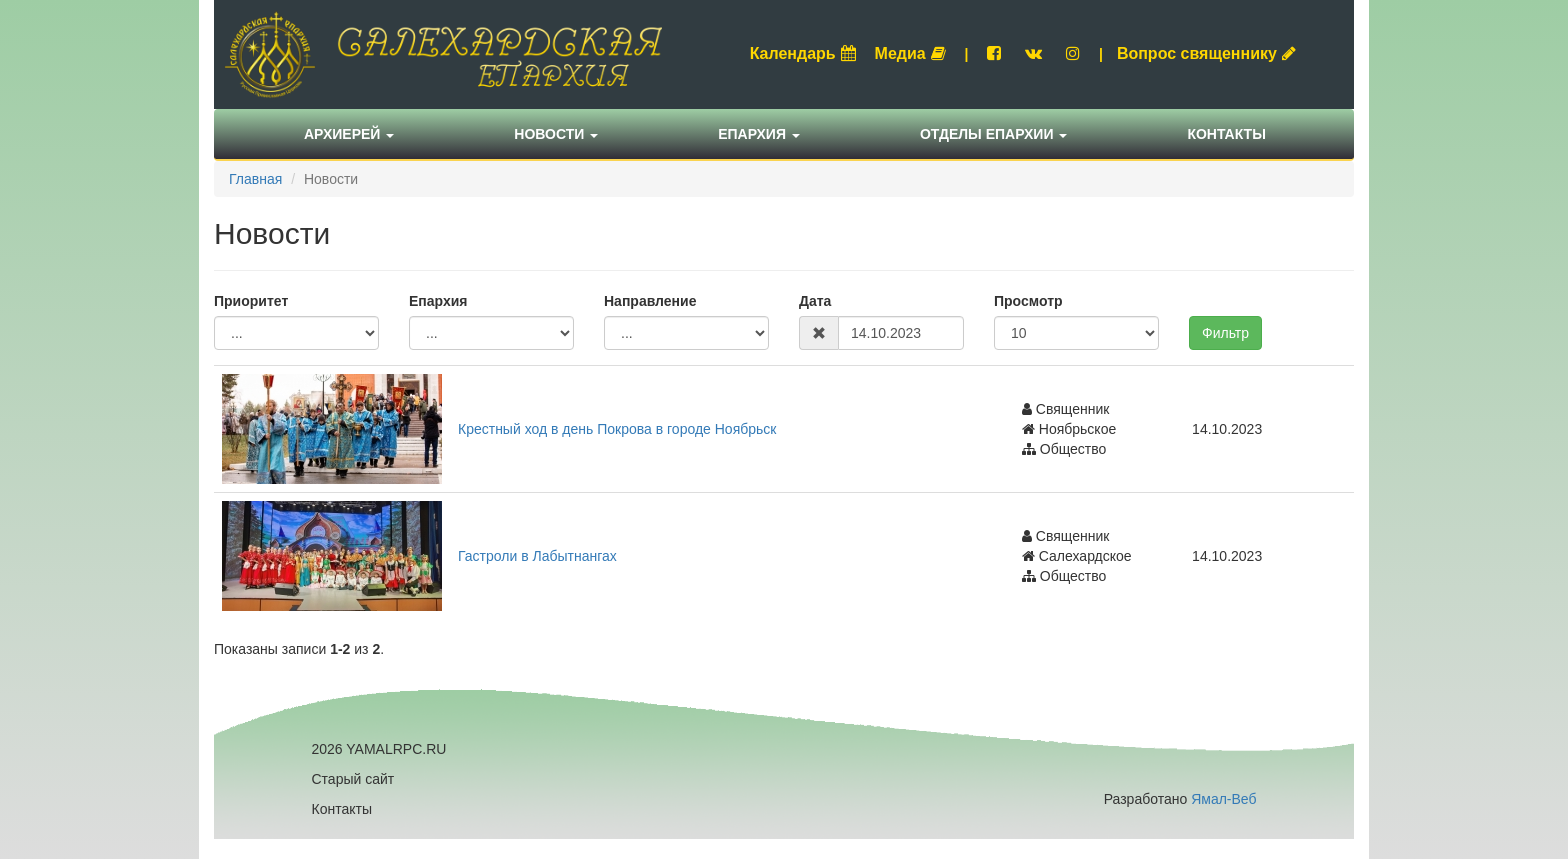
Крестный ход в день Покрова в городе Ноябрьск (617, 429)
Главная (255, 179)
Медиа (910, 53)
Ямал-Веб (1223, 799)
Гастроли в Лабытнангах (537, 556)
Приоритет (251, 301)
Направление (650, 301)
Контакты (1226, 134)
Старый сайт (353, 779)
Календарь (803, 53)
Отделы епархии (994, 134)
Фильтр (1225, 333)
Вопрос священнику (1206, 53)
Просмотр (1028, 301)
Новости (556, 134)
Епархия (759, 134)
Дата (815, 301)
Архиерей (349, 134)
